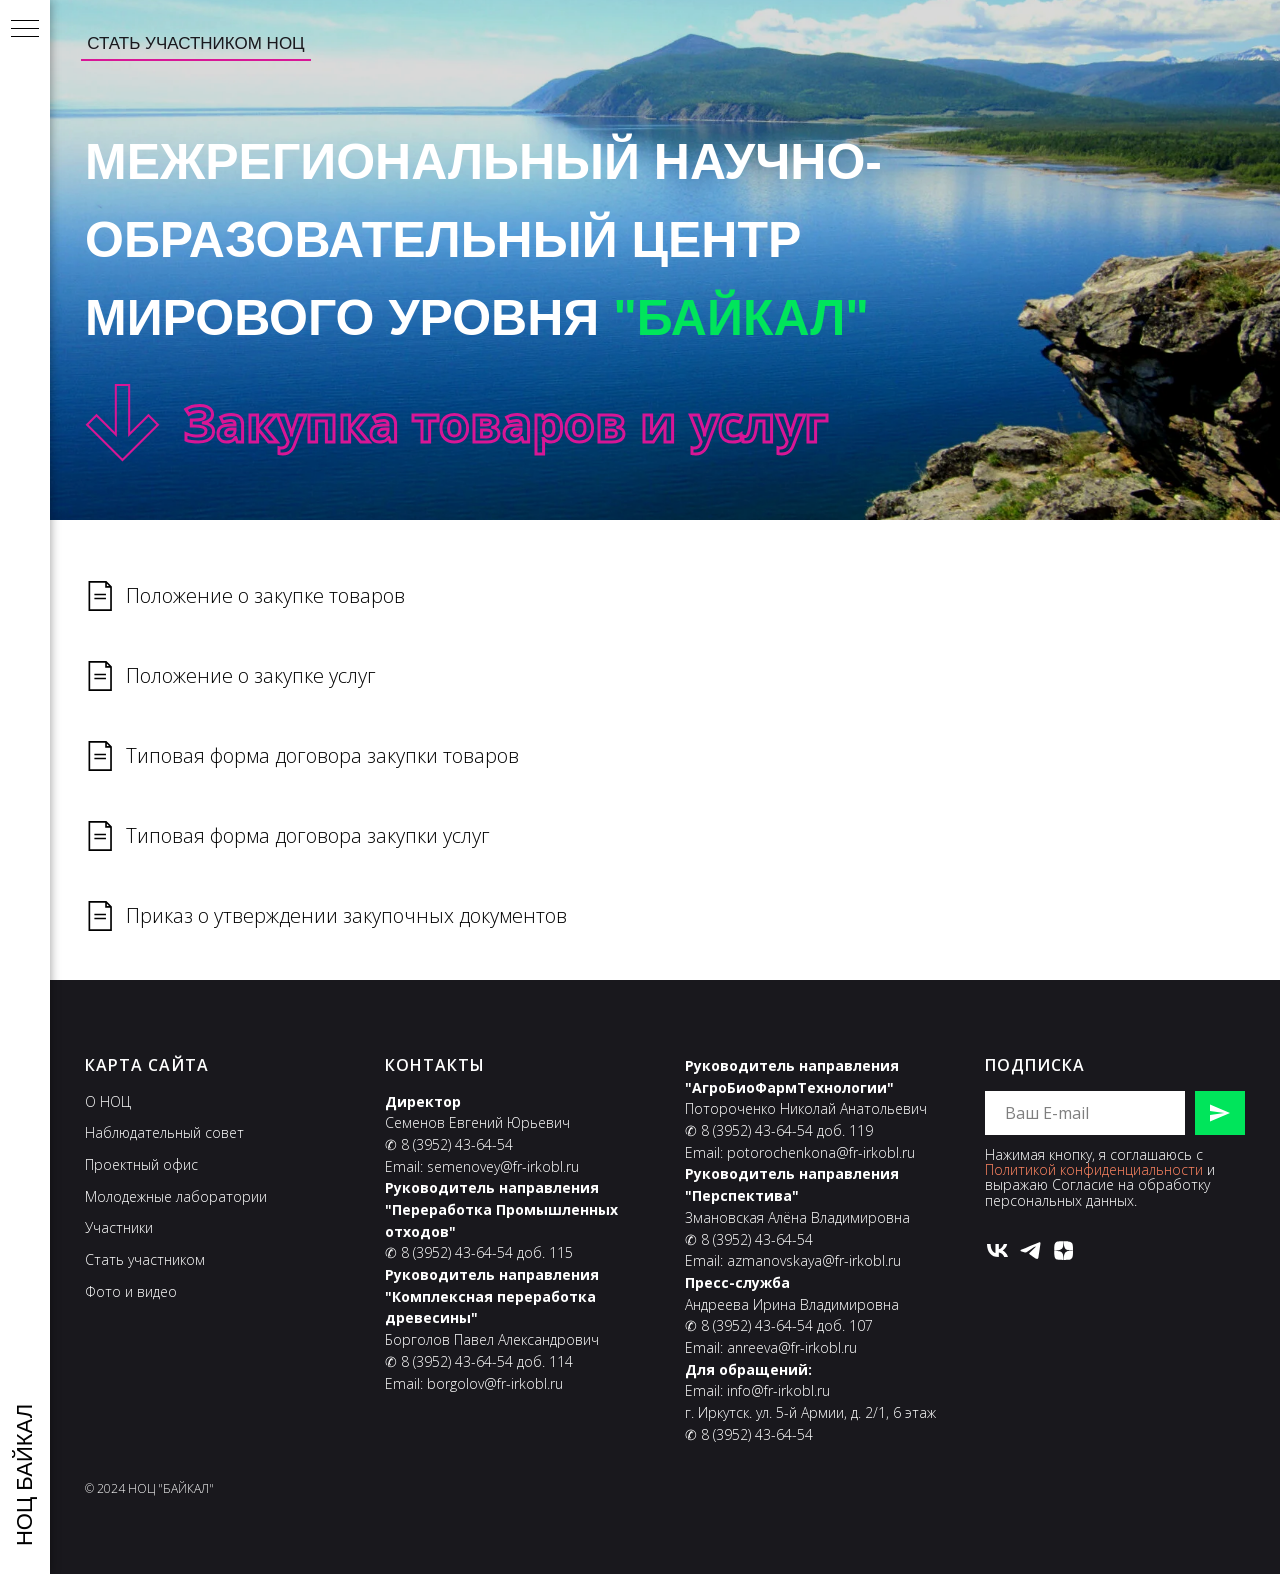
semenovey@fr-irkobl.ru (503, 1166)
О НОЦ (108, 1101)
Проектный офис (141, 1164)
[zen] (1063, 1250)
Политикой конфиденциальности (1094, 1169)
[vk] (997, 1250)
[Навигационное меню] (25, 30)
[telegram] (1030, 1250)
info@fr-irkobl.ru (778, 1390)
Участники (119, 1227)
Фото (103, 1291)
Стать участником (145, 1259)
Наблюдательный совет (164, 1132)
